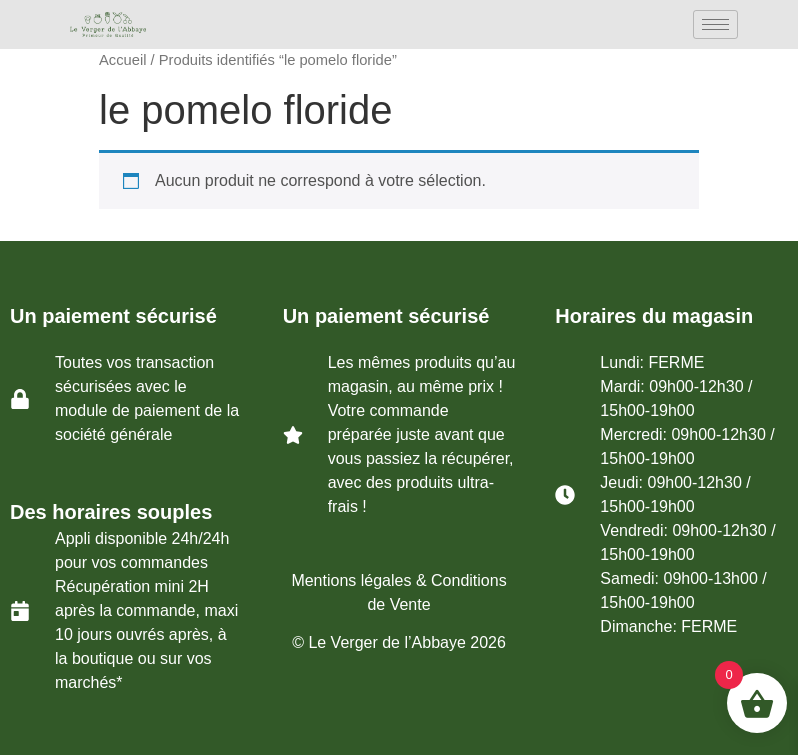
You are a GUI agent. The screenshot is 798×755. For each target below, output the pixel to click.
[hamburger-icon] (715, 24)
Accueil (122, 60)
